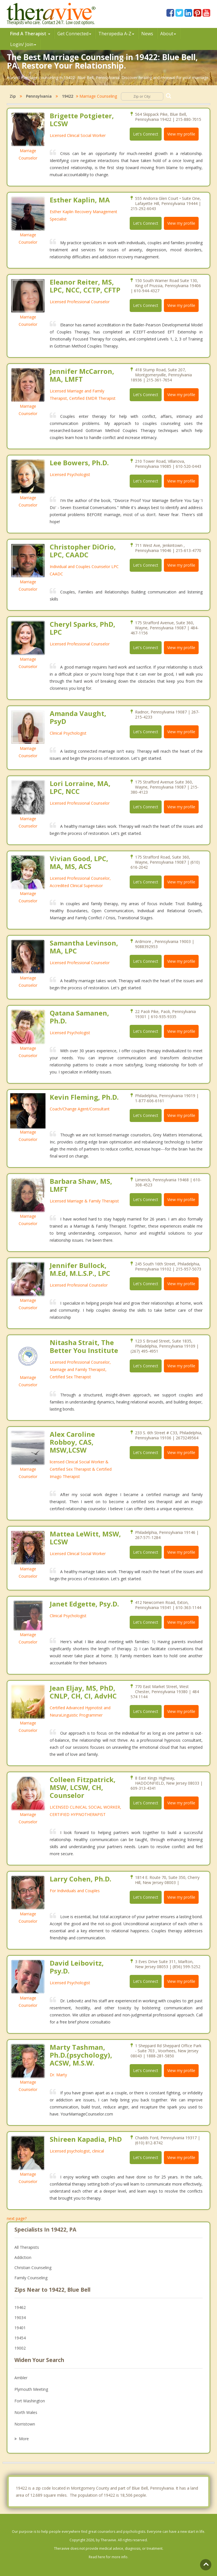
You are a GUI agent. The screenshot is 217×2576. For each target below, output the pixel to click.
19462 (20, 2307)
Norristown (24, 2424)
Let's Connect (145, 134)
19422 (67, 96)
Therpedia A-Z (116, 33)
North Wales (25, 2412)
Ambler (20, 2377)
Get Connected (74, 33)
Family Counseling (30, 2277)
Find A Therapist (30, 33)
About (168, 33)
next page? (17, 2218)
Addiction (22, 2257)
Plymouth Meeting (31, 2389)
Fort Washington (29, 2400)
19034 (20, 2317)
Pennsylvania (39, 96)
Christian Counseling (32, 2267)
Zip (13, 96)
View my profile (181, 134)
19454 (20, 2338)
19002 (20, 2348)
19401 (20, 2327)
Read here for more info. (108, 2557)
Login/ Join (23, 44)
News (147, 33)
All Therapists (26, 2247)
